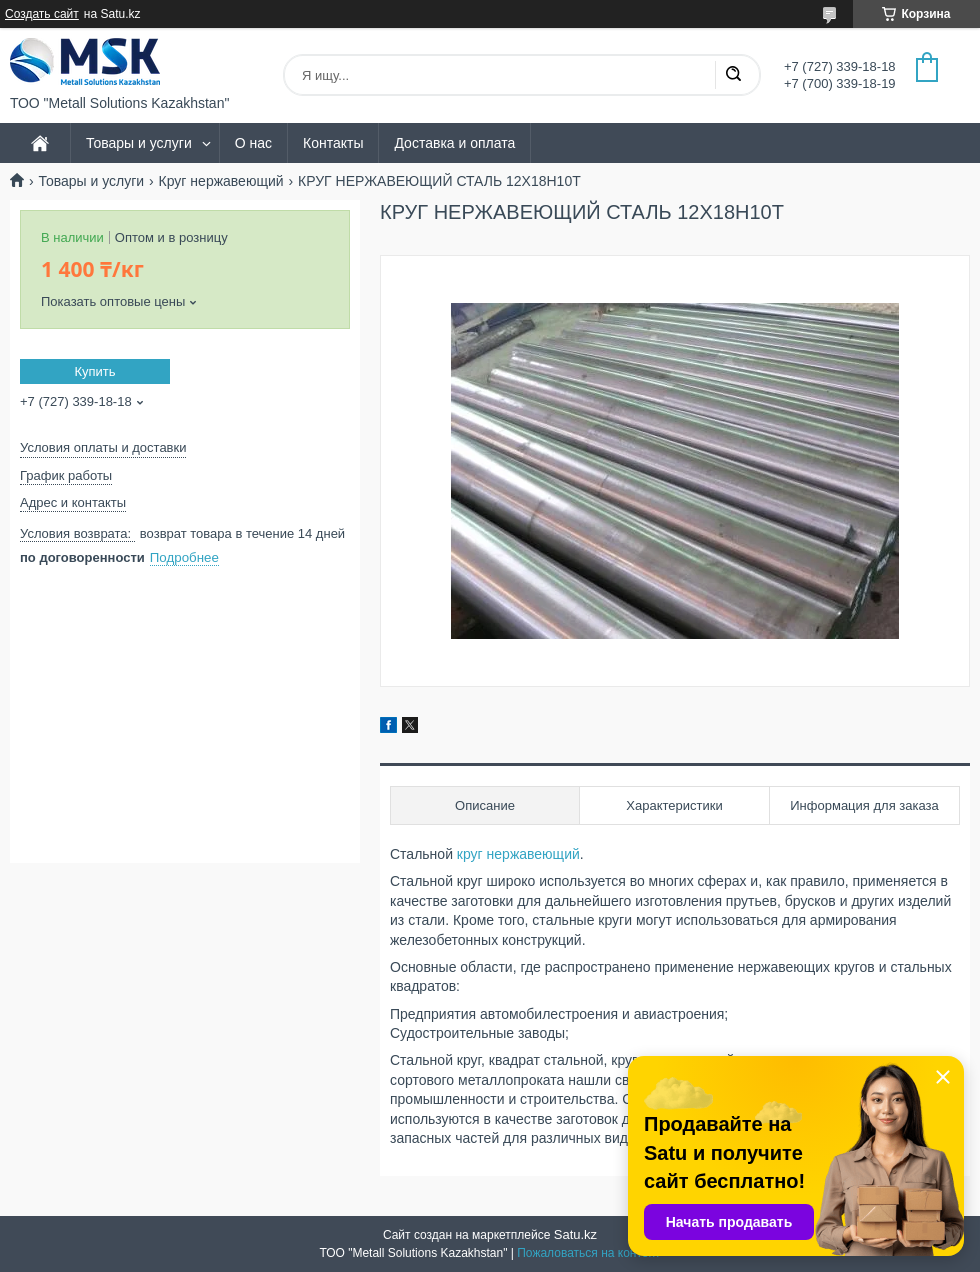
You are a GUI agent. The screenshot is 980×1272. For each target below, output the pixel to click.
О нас (253, 143)
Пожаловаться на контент (588, 1253)
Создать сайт (42, 14)
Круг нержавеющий (221, 181)
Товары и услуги (139, 143)
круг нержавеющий (518, 854)
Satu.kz (575, 1234)
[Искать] (733, 75)
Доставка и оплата (454, 143)
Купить (94, 371)
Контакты (333, 143)
